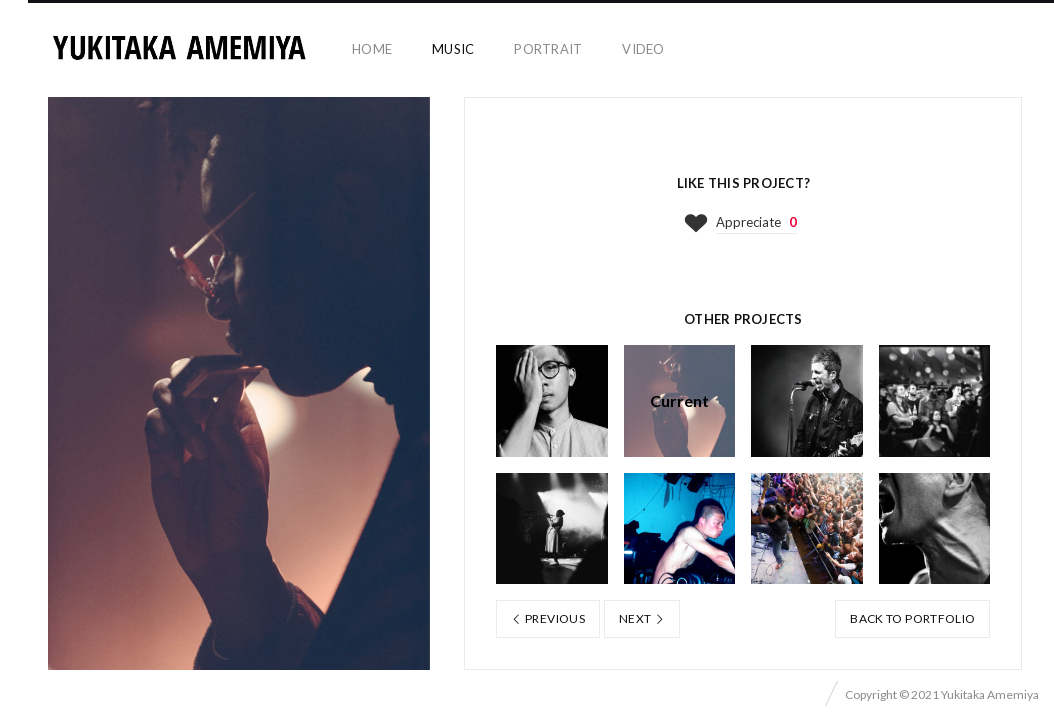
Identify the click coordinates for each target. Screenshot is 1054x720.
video (643, 49)
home (372, 49)
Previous (548, 618)
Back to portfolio (912, 618)
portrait (548, 49)
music (453, 49)
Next (642, 618)
